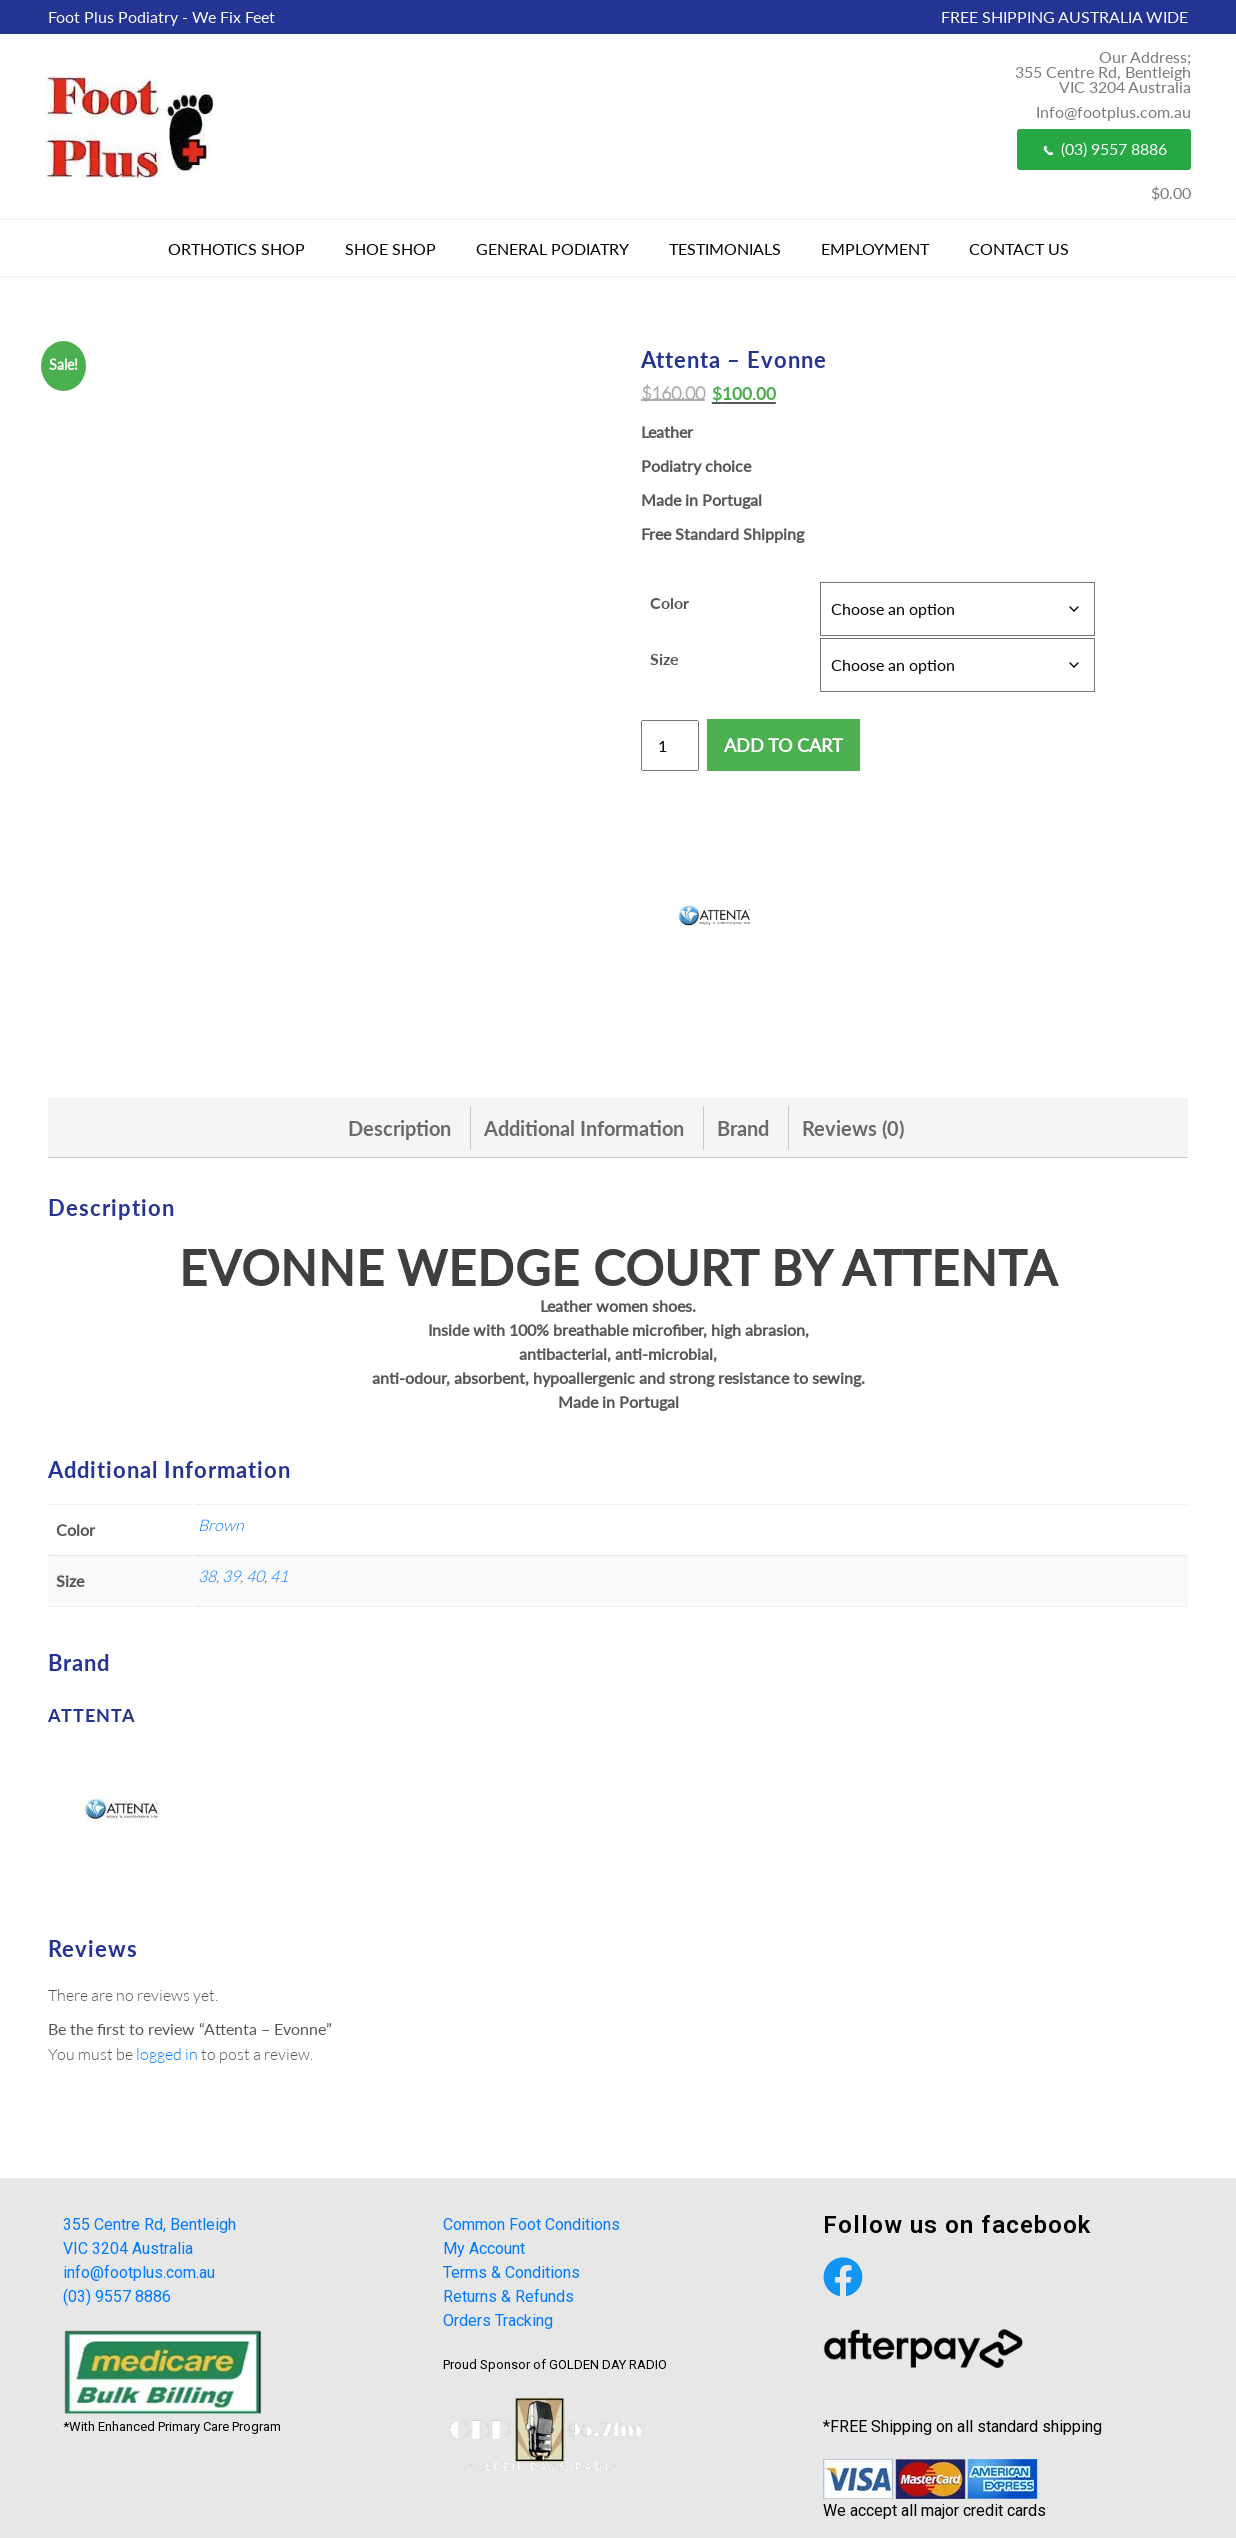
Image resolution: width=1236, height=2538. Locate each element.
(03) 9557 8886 (1104, 148)
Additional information (584, 1128)
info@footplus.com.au (139, 2272)
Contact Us (1019, 248)
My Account (484, 2248)
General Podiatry (552, 248)
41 (279, 1575)
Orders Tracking (498, 2320)
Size (664, 658)
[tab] (399, 1128)
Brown (221, 1524)
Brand (743, 1128)
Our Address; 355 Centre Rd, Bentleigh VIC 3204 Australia (1103, 71)
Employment (875, 248)
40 (255, 1575)
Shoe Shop (390, 248)
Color (669, 602)
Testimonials (725, 248)
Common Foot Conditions (531, 2224)
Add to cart (783, 745)
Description (399, 1128)
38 (207, 1575)
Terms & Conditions (511, 2272)
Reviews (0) (853, 1128)
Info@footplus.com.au (1113, 111)
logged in (167, 2053)
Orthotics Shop (236, 248)
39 (231, 1575)
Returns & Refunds (508, 2296)
